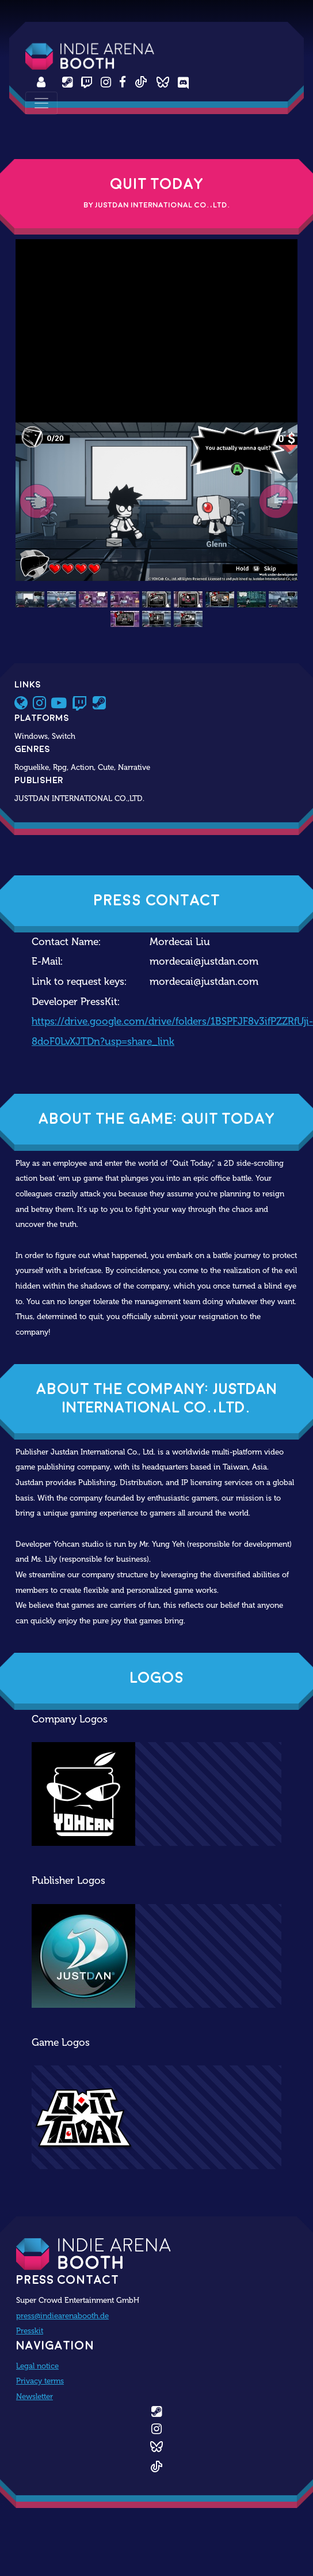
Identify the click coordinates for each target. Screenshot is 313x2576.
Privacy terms (40, 2380)
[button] (37, 501)
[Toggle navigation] (41, 103)
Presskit (29, 2330)
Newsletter (34, 2396)
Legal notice (37, 2365)
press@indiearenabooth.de (62, 2315)
